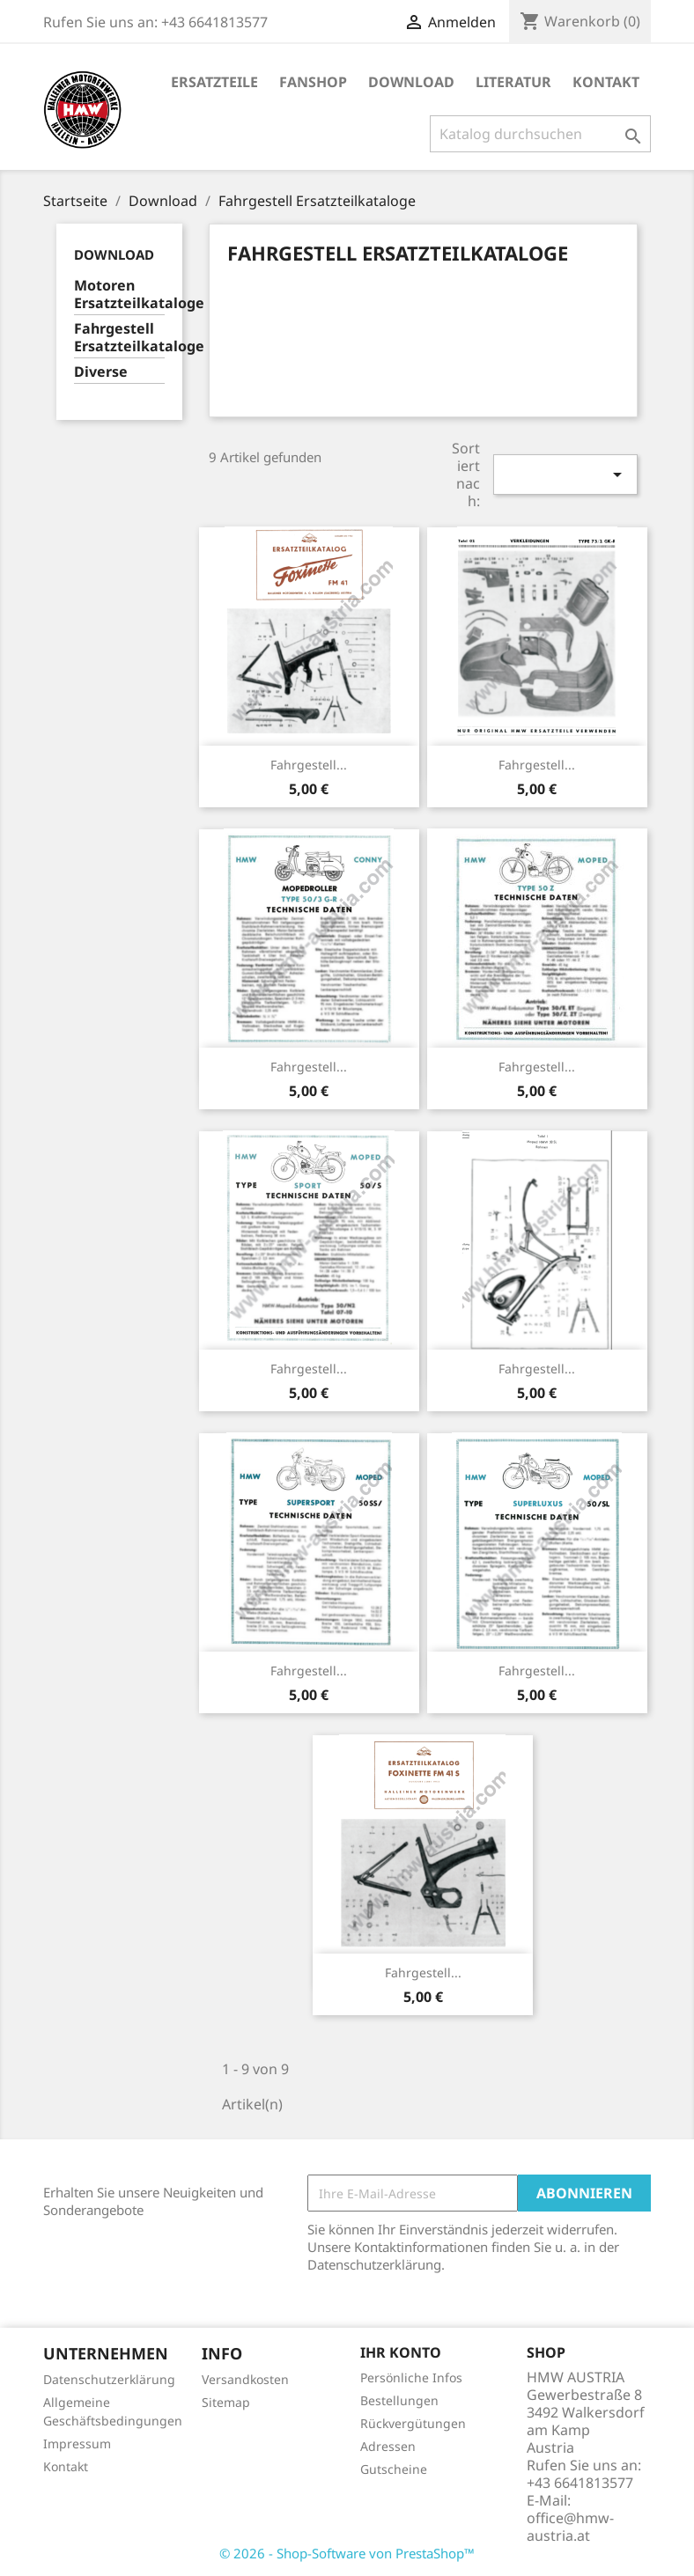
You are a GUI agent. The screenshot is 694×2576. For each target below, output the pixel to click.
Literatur (513, 82)
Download (411, 82)
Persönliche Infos (411, 2377)
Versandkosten (245, 2379)
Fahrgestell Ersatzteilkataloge (119, 338)
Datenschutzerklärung (109, 2379)
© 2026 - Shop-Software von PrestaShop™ (347, 2553)
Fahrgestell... (308, 764)
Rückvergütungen (413, 2423)
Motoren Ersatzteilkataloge (119, 294)
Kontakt (605, 82)
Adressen (388, 2446)
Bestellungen (399, 2400)
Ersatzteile (214, 82)
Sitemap (226, 2402)
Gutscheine (393, 2469)
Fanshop (313, 82)
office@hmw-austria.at (570, 2526)
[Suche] (540, 133)
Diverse (101, 372)
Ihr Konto (400, 2352)
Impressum (77, 2443)
